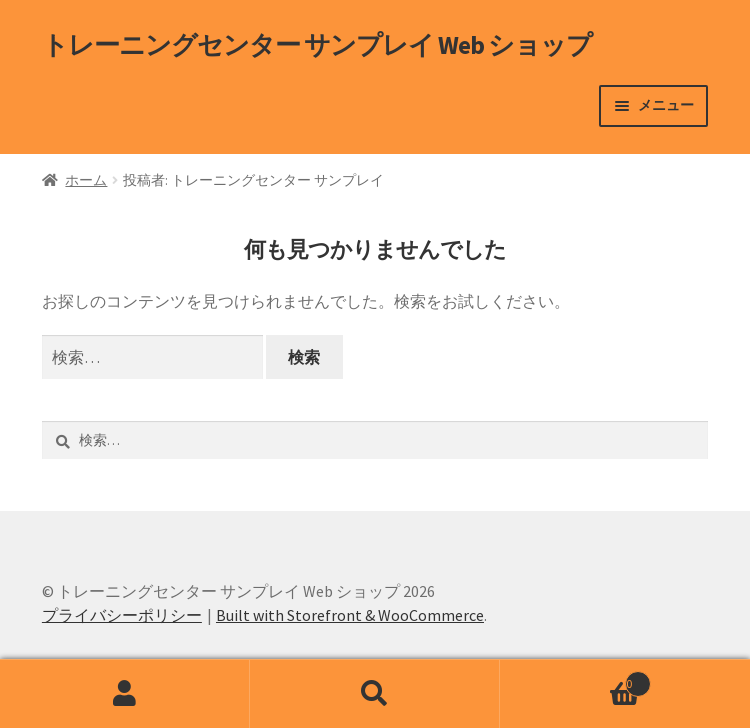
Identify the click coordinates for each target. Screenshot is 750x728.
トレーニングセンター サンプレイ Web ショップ (317, 45)
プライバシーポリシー (122, 615)
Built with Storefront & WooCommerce (350, 615)
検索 (375, 694)
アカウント (125, 694)
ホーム (86, 180)
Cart (575, 679)
